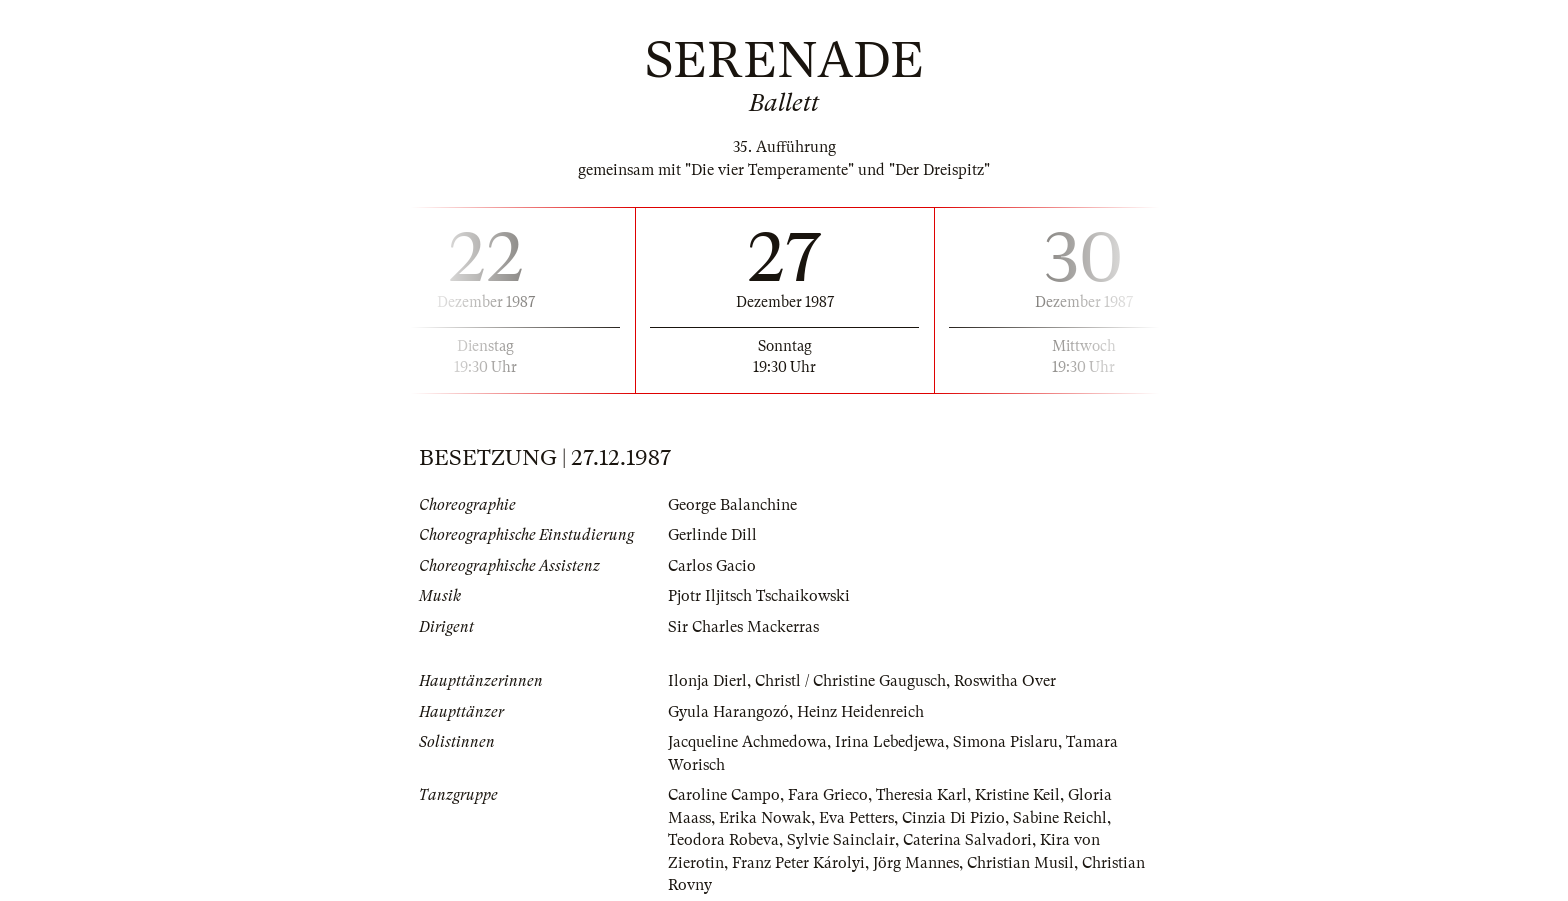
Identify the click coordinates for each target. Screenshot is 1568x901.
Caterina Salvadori (967, 840)
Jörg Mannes (916, 863)
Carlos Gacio (712, 566)
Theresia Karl (921, 795)
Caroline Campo (724, 795)
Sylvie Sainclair (841, 840)
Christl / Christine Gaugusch (850, 681)
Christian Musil (1020, 863)
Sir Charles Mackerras (743, 627)
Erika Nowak (765, 818)
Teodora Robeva (723, 840)
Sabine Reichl (1060, 818)
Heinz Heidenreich (860, 712)
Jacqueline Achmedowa (747, 742)
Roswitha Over (1005, 681)
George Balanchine (732, 505)
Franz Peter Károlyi (798, 863)
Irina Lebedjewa (890, 742)
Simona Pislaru (1005, 742)
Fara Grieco (828, 795)
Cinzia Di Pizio (953, 818)
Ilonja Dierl (707, 681)
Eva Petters (856, 818)
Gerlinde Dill (712, 535)
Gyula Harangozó (728, 712)
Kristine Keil (1017, 795)
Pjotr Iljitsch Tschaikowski (759, 596)
